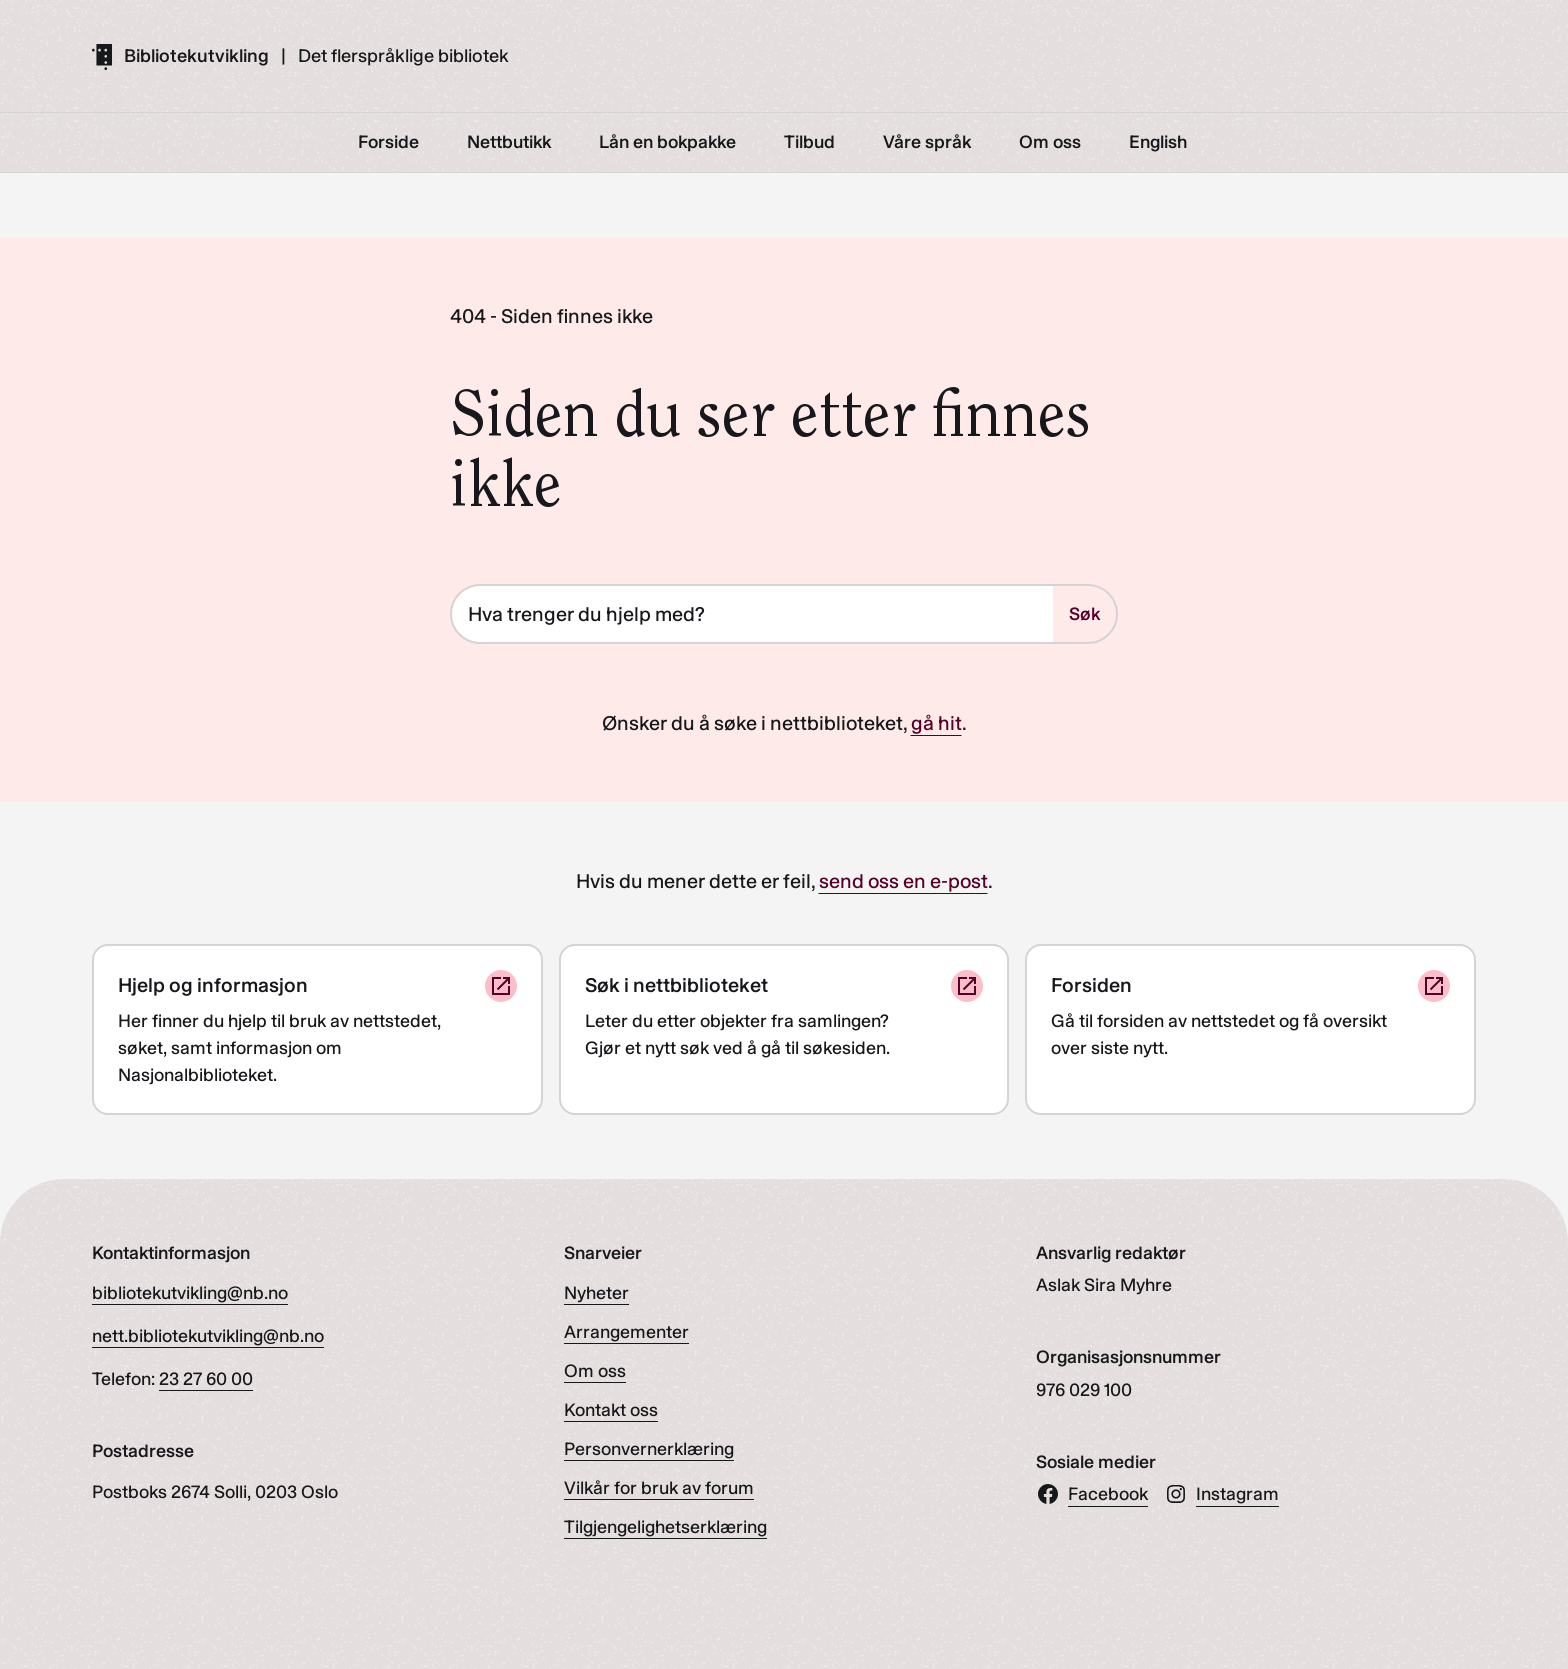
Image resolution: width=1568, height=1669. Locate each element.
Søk (1084, 614)
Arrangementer (626, 1332)
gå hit (936, 723)
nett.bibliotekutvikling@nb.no (208, 1336)
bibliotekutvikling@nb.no (190, 1293)
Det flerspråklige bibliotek (403, 56)
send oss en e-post (903, 881)
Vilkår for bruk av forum (659, 1488)
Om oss (595, 1371)
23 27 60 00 (206, 1379)
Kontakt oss (611, 1410)
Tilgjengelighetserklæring (665, 1527)
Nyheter (596, 1293)
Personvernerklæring (649, 1449)
